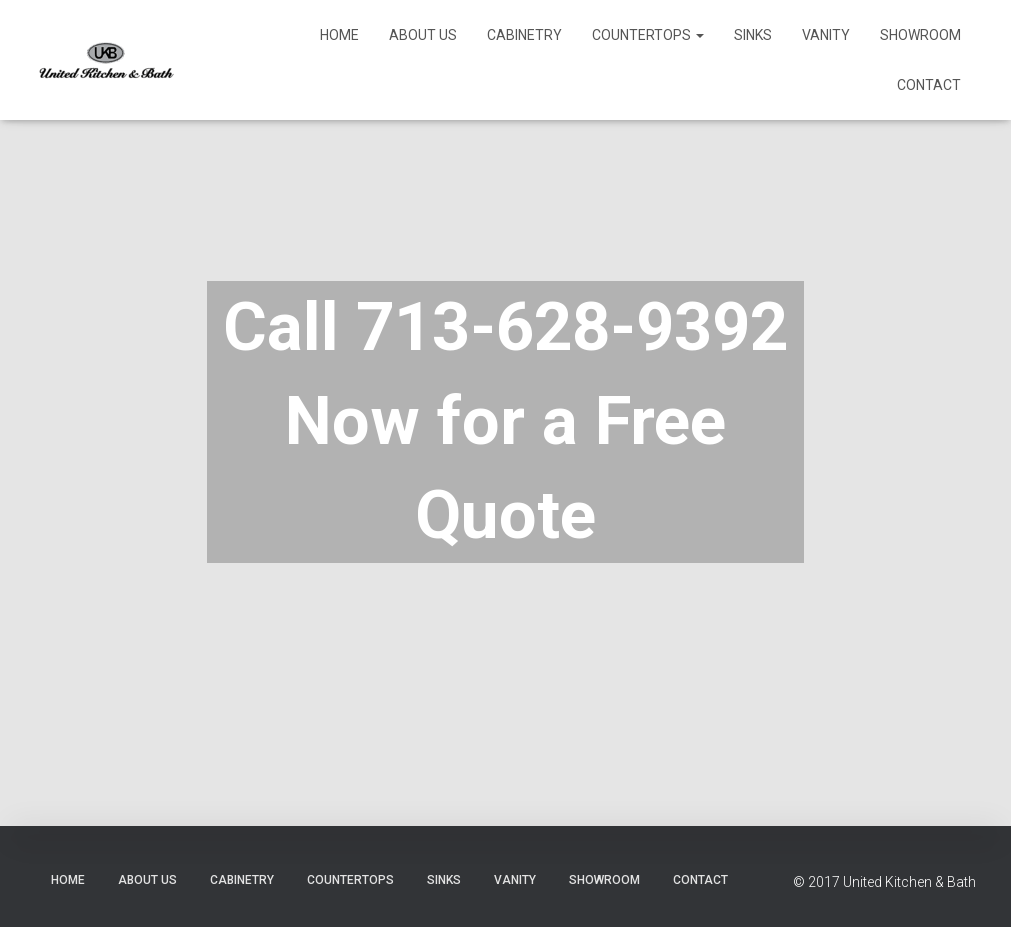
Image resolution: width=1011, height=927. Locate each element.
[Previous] (25, 429)
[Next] (986, 429)
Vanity (826, 35)
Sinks (753, 35)
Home (339, 35)
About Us (423, 35)
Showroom (920, 35)
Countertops (648, 35)
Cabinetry (524, 35)
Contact (929, 85)
